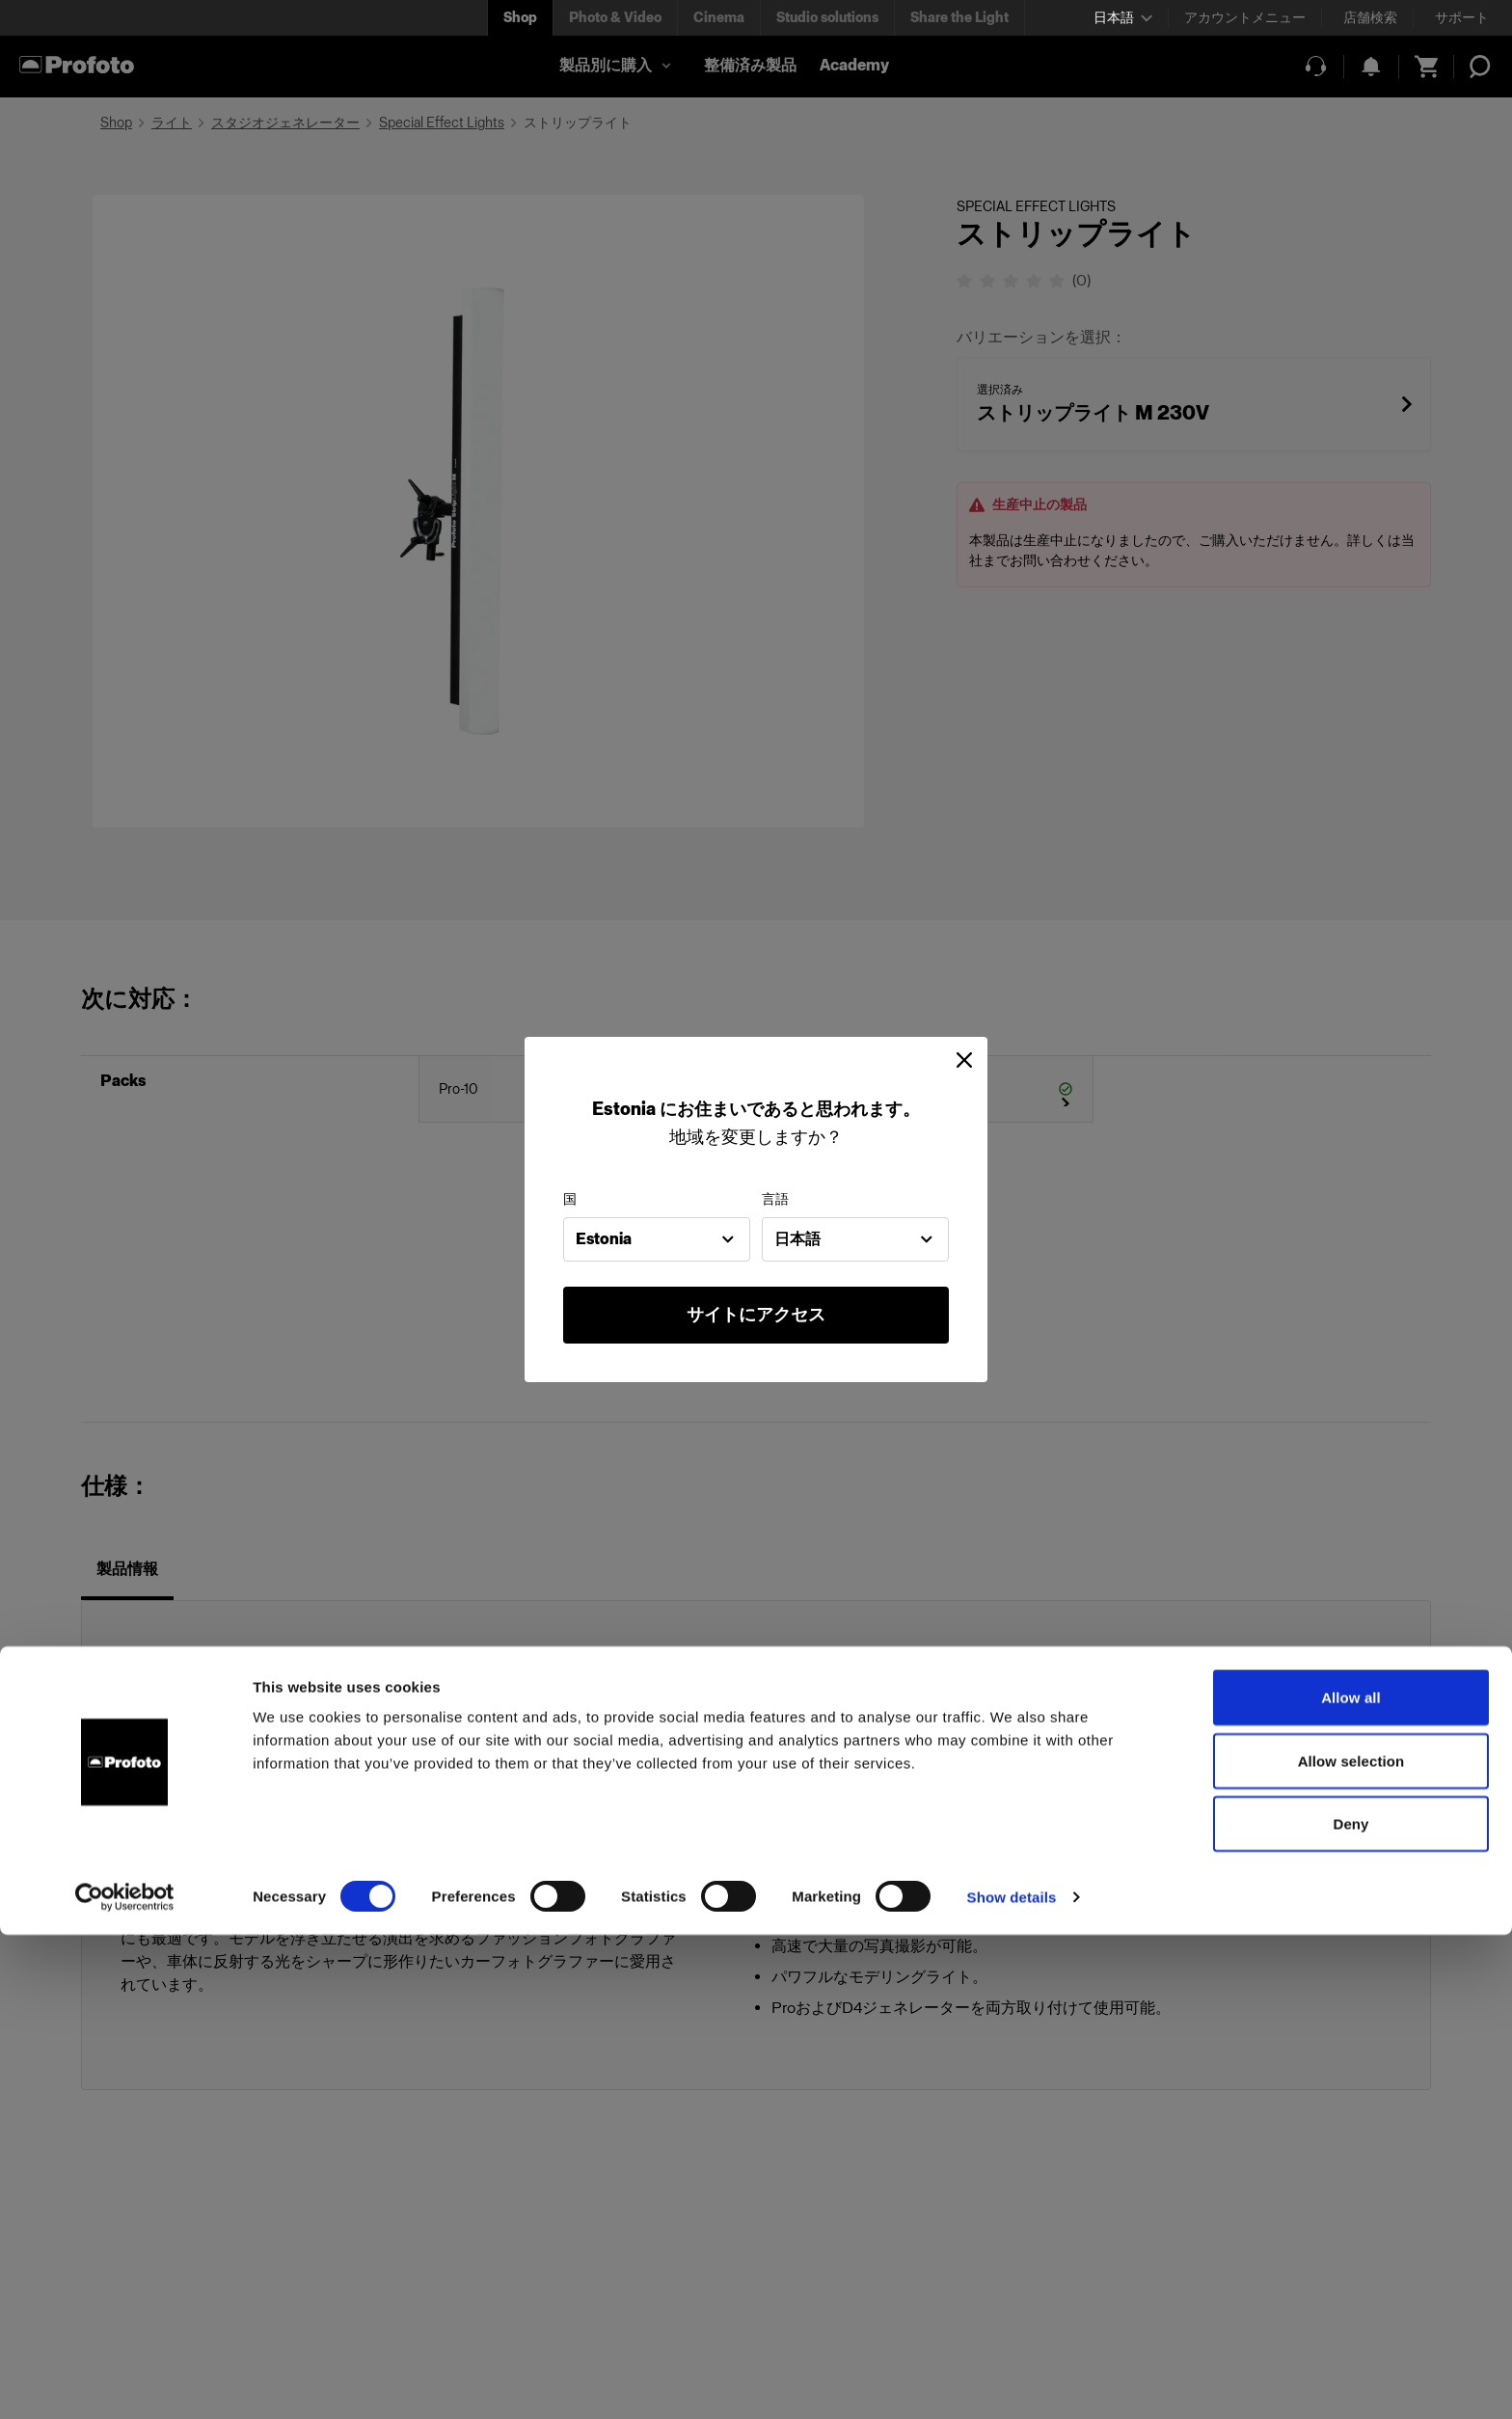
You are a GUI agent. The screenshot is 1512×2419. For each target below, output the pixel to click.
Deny (1350, 2307)
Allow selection (1351, 2245)
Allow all (1351, 2181)
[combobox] (656, 1239)
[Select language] (1123, 18)
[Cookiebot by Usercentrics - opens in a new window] (124, 2381)
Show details (1012, 2381)
